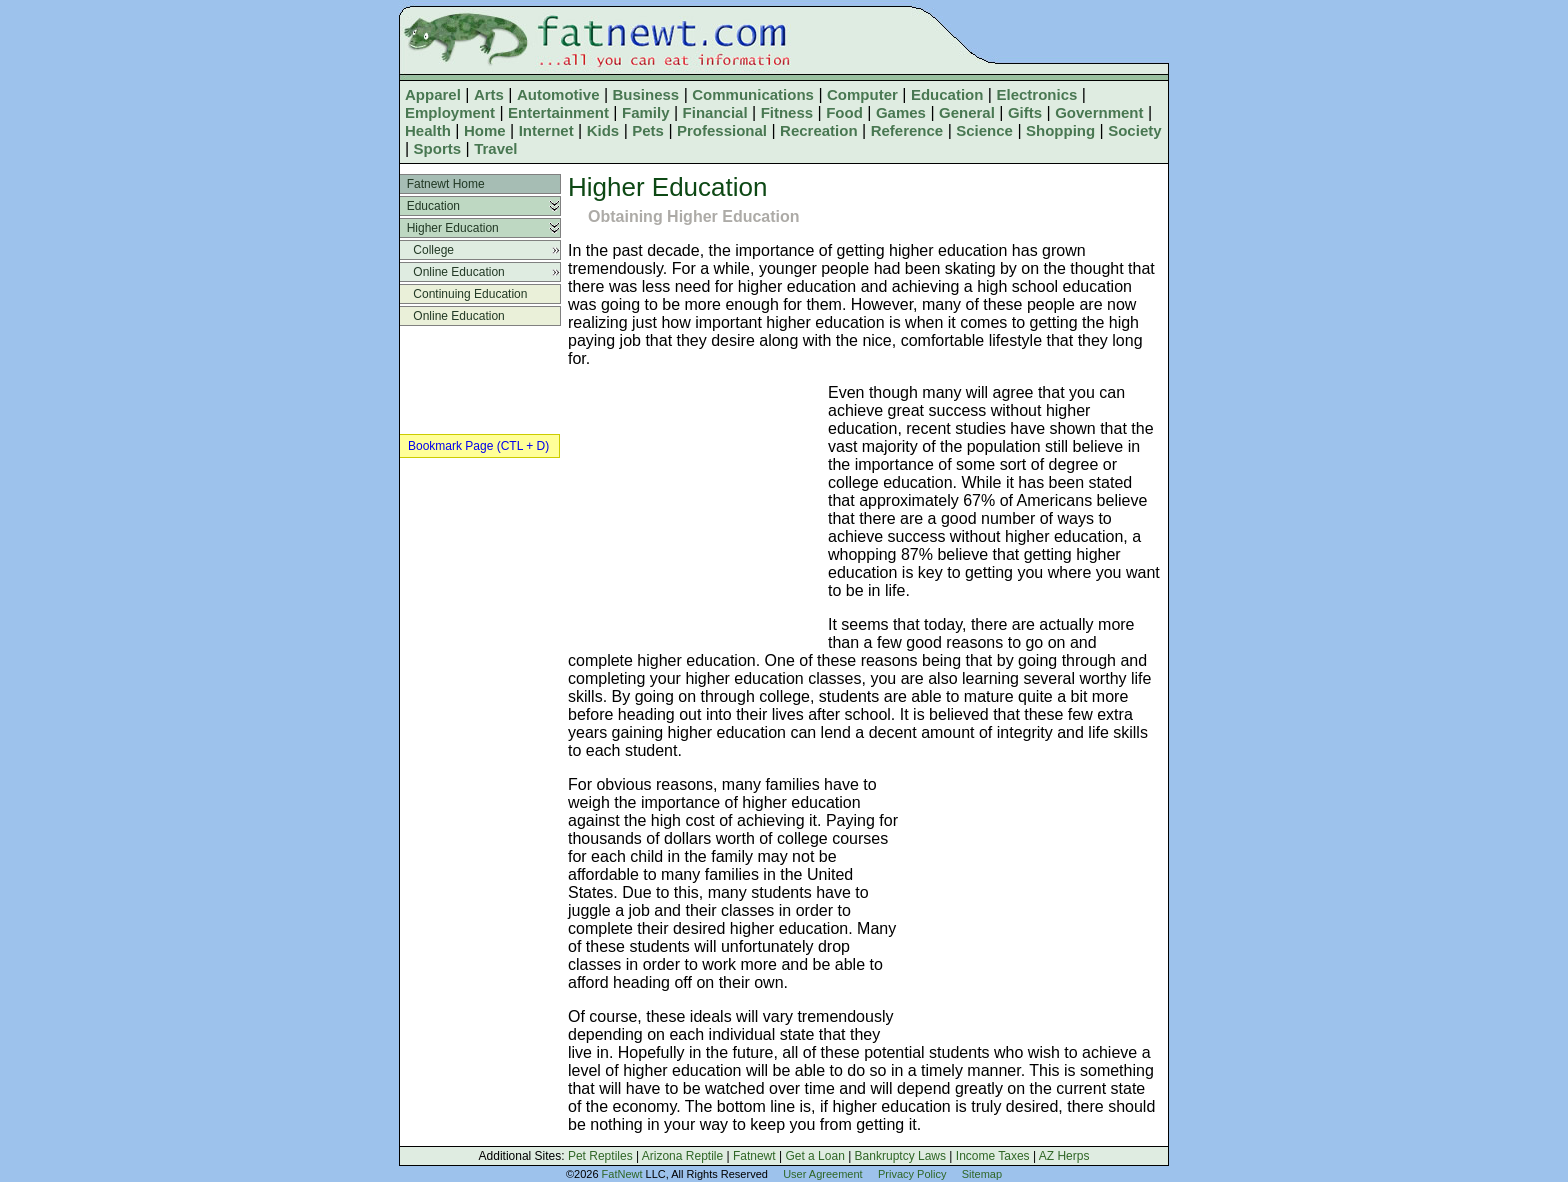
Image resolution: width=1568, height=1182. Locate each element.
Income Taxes (993, 1156)
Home (485, 130)
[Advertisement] (693, 514)
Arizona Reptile (682, 1156)
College (427, 250)
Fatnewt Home (442, 184)
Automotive (558, 94)
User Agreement (822, 1174)
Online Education (452, 272)
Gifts (1025, 112)
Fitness (787, 112)
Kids (603, 130)
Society (1134, 130)
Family (646, 112)
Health (428, 130)
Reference (907, 130)
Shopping (1060, 130)
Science (984, 130)
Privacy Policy (912, 1174)
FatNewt (622, 1174)
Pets (648, 130)
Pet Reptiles (600, 1156)
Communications (753, 94)
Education (947, 94)
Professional (722, 130)
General (967, 112)
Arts (489, 94)
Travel (495, 148)
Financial (715, 112)
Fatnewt (754, 1156)
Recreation (819, 130)
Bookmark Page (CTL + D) (478, 446)
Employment (450, 112)
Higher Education (449, 228)
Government (1099, 112)
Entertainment (558, 112)
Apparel (433, 94)
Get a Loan (814, 1156)
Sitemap (982, 1174)
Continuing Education (463, 294)
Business (646, 94)
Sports (438, 148)
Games (901, 112)
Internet (546, 130)
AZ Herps (1064, 1156)
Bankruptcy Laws (900, 1156)
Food (844, 112)
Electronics (1036, 94)
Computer (862, 94)
